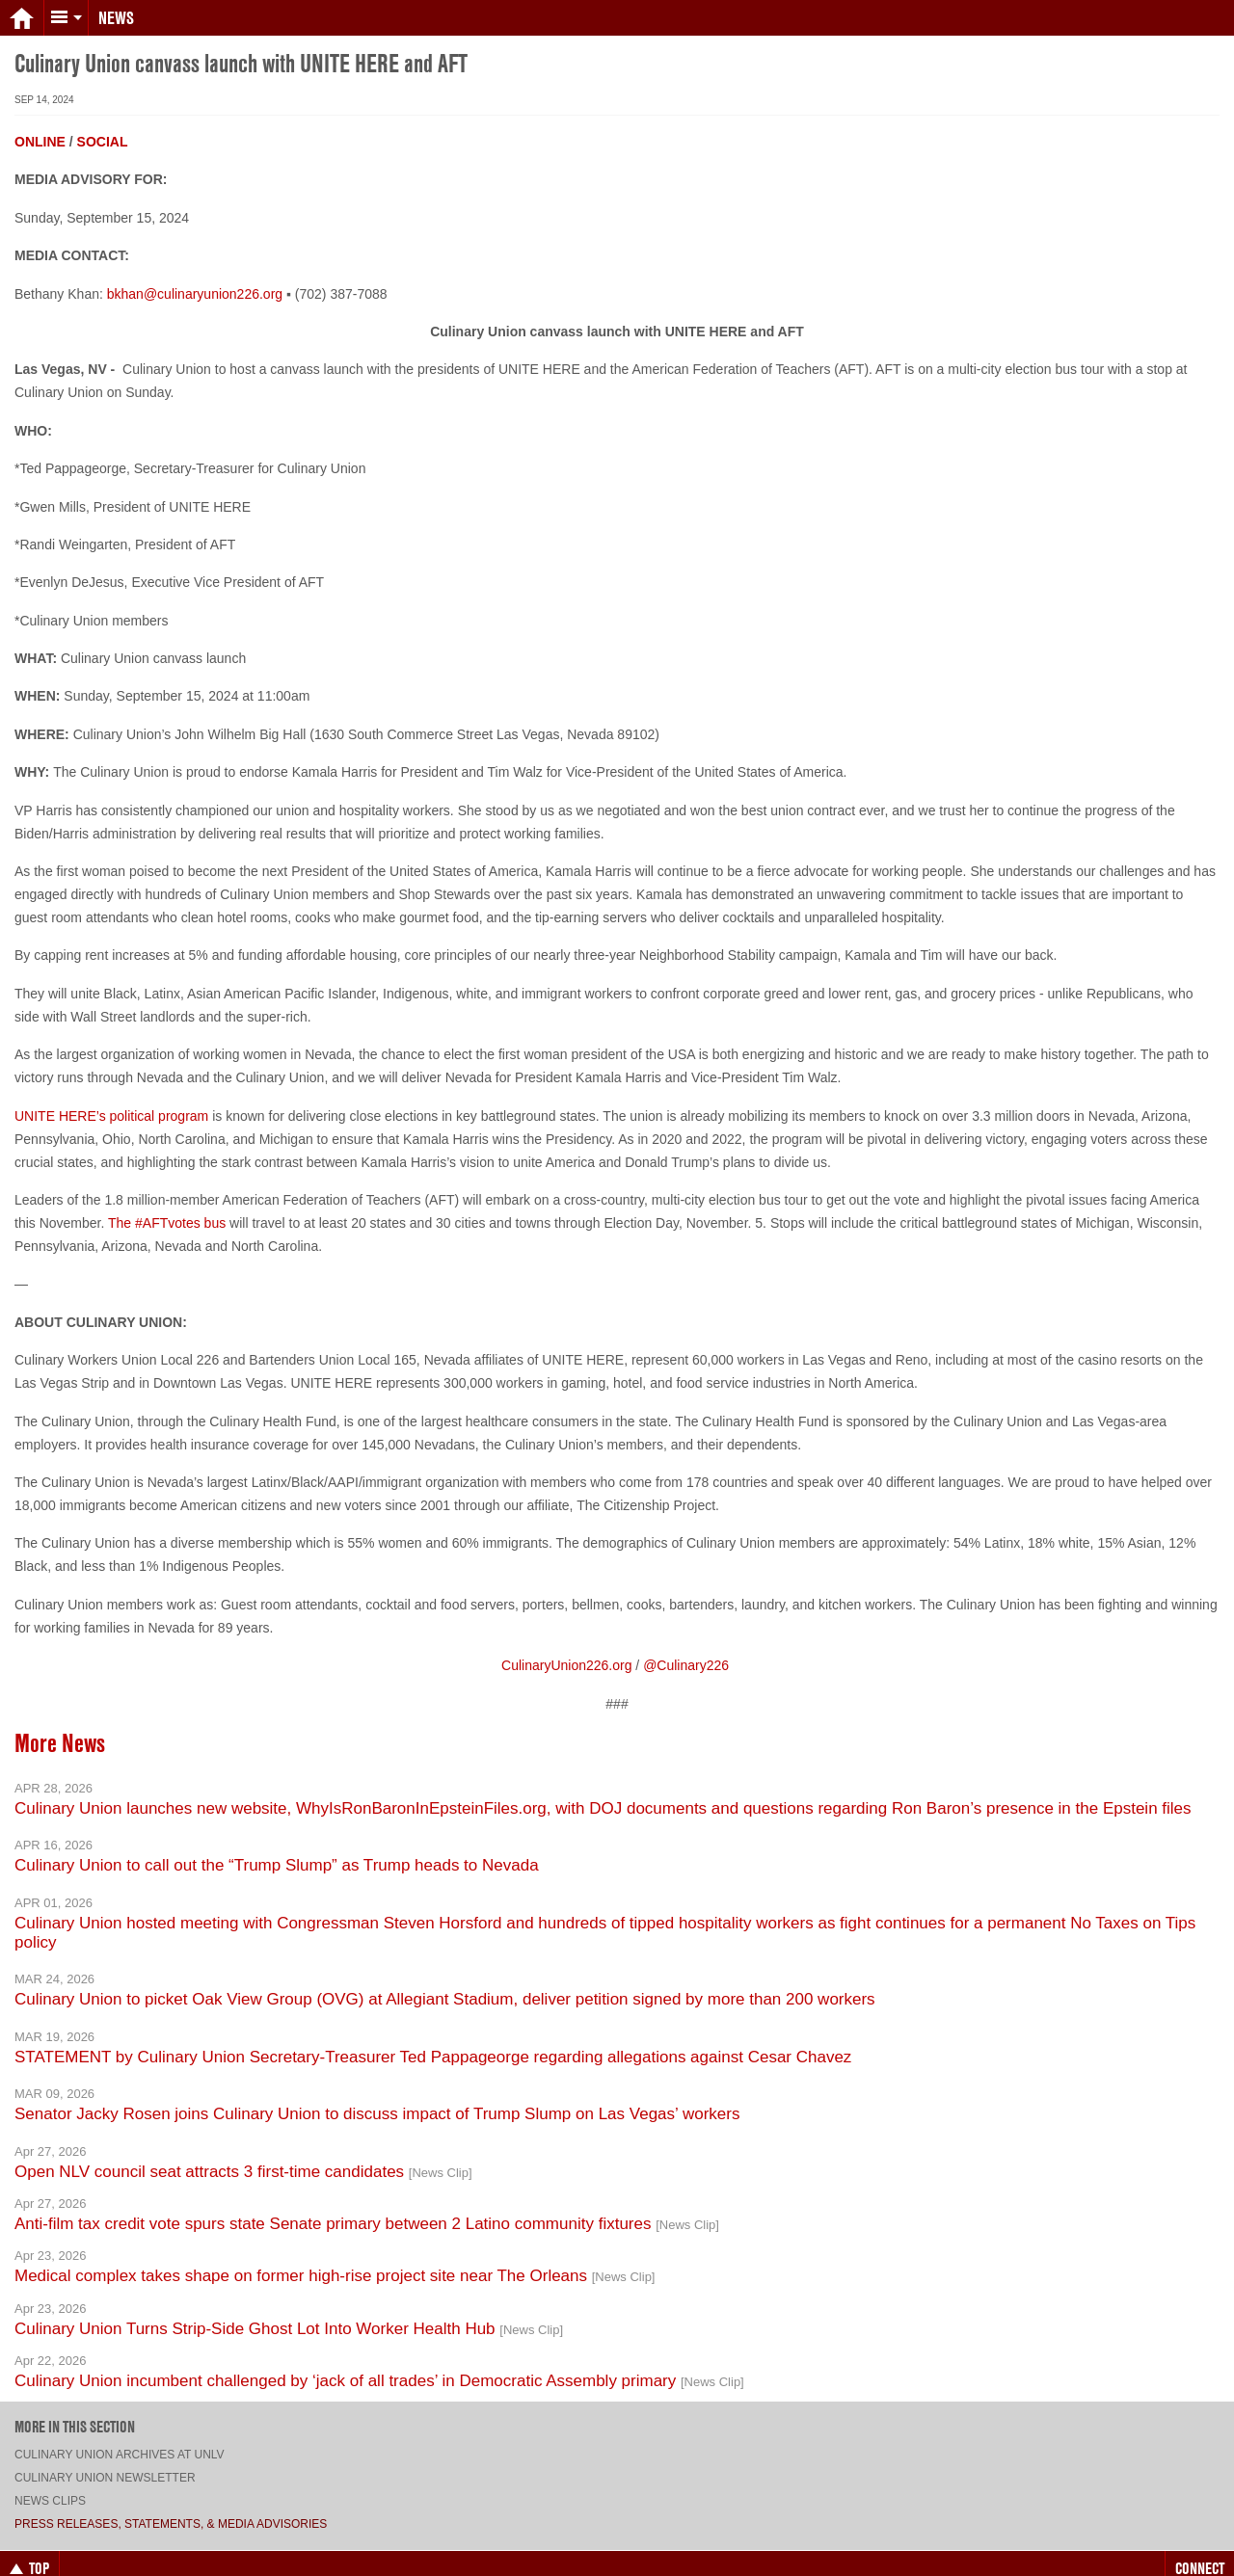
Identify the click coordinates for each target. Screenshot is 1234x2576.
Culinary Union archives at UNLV (119, 2439)
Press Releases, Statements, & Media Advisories (170, 2508)
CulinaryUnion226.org (566, 1650)
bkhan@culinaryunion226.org (194, 278)
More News (59, 1728)
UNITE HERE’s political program (111, 1100)
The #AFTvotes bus (167, 1207)
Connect (1199, 2552)
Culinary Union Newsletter (105, 2462)
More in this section (74, 2411)
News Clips (50, 2485)
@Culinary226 (686, 1650)
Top (29, 2552)
